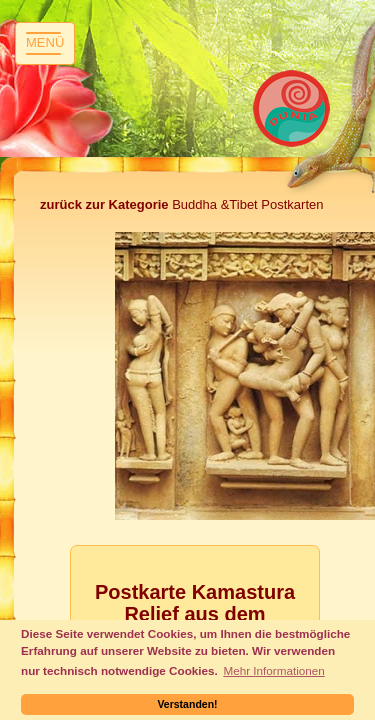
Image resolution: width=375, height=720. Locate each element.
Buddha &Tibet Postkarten (181, 204)
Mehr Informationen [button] (273, 670)
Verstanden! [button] (187, 704)
